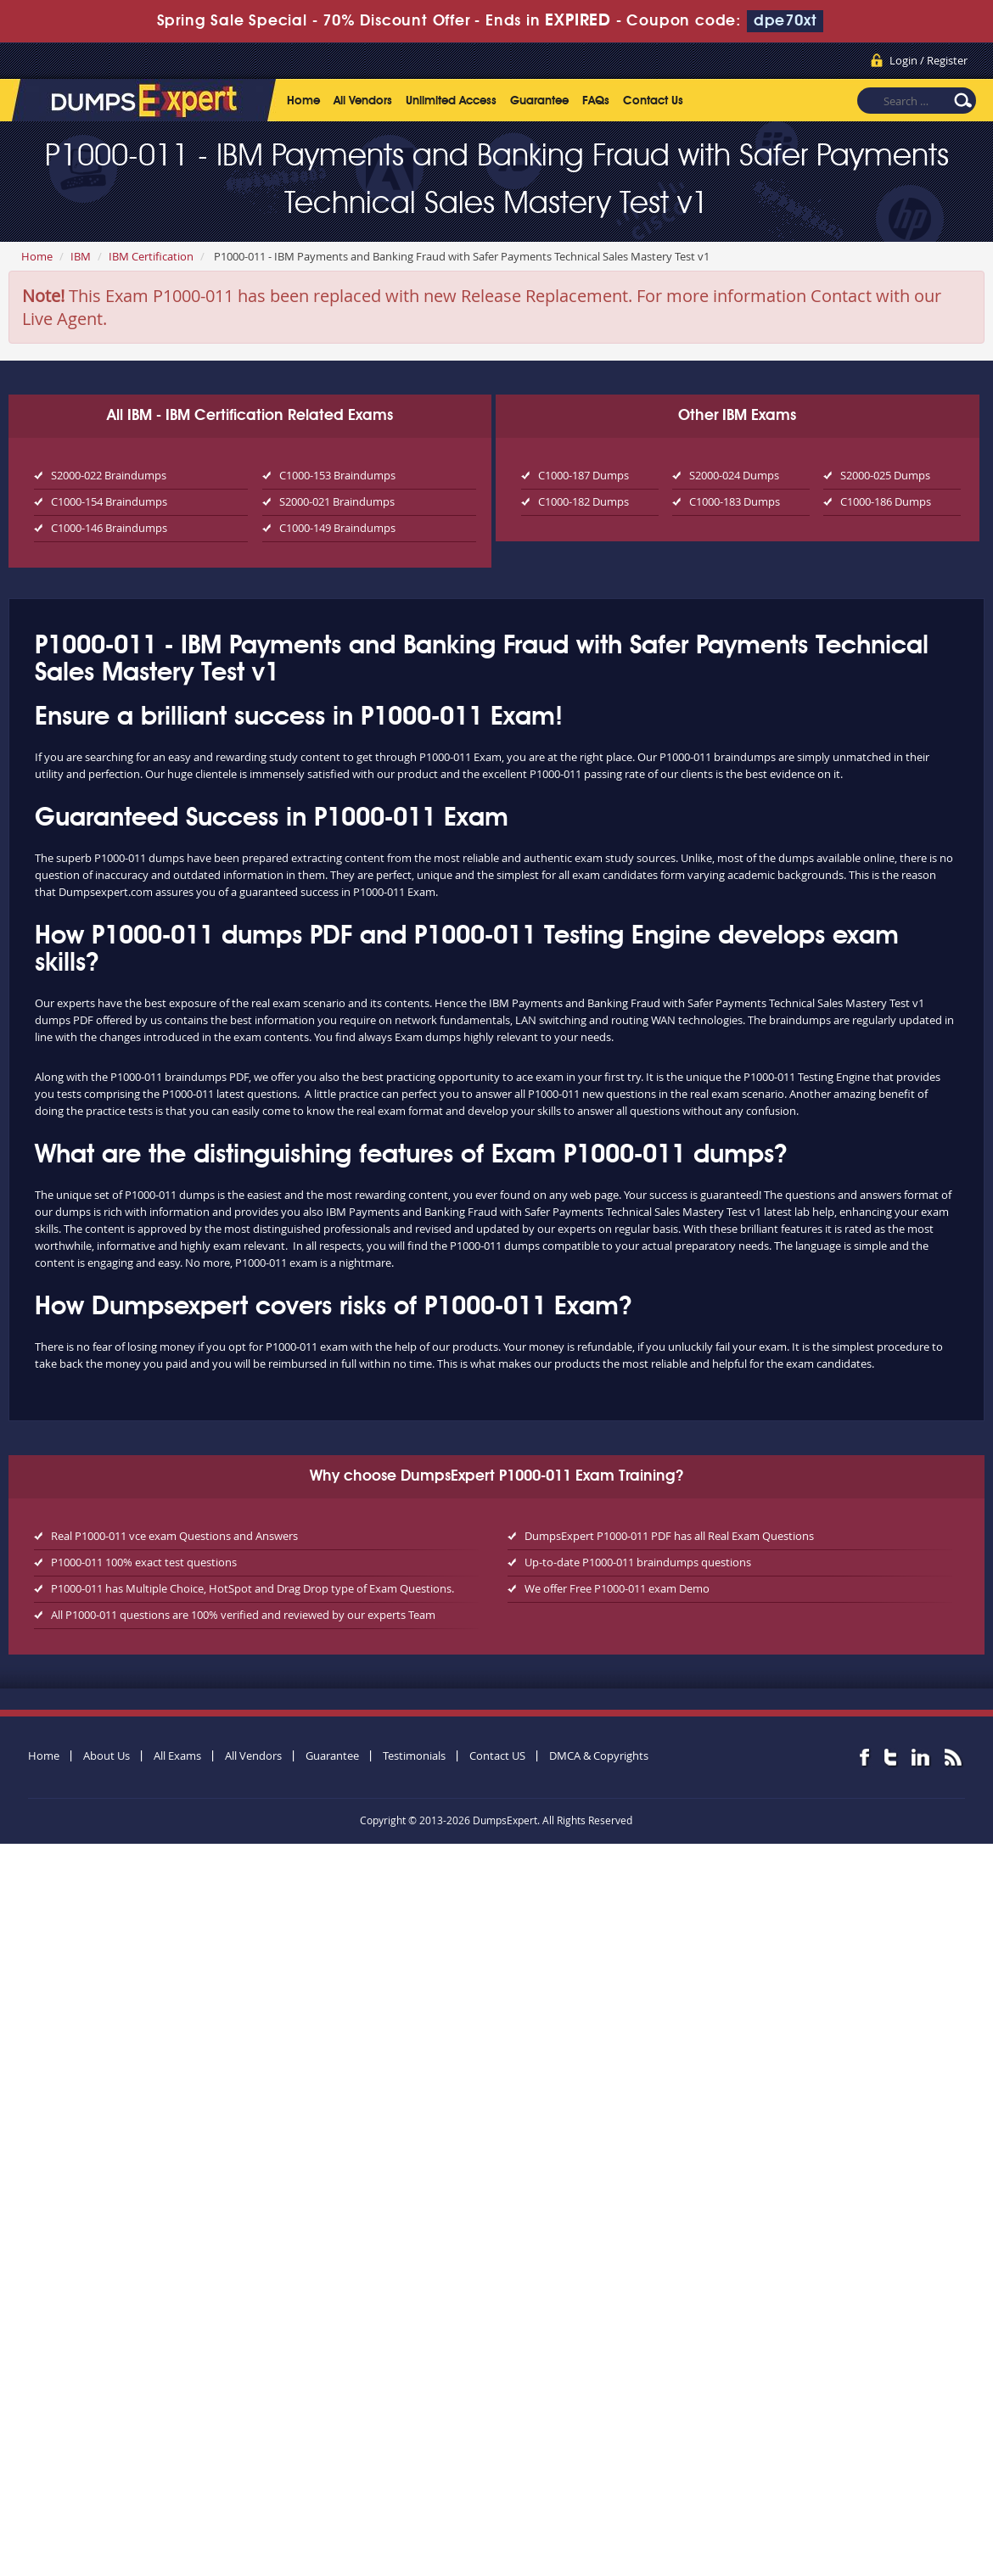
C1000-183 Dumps (734, 501)
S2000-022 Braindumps (108, 475)
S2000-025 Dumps (885, 475)
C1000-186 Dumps (885, 501)
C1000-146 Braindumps (109, 527)
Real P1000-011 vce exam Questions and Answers (174, 1535)
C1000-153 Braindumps (337, 475)
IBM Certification (151, 256)
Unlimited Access (451, 101)
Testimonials (414, 1755)
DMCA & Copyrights (598, 1755)
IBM (80, 256)
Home (303, 101)
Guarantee (539, 101)
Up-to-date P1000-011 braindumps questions (638, 1562)
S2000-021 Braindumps (337, 501)
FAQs (595, 101)
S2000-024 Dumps (734, 475)
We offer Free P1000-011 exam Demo (617, 1588)
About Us (106, 1755)
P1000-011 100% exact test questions (144, 1562)
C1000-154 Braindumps (109, 501)
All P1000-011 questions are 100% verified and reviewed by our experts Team (243, 1614)
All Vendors (363, 101)
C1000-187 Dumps (583, 475)
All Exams (177, 1755)
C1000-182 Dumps (583, 501)
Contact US (497, 1755)
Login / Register (928, 60)
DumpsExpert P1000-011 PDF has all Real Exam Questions (669, 1535)
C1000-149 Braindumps (337, 527)
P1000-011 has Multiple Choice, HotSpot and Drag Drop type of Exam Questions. (252, 1588)
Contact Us (653, 101)
